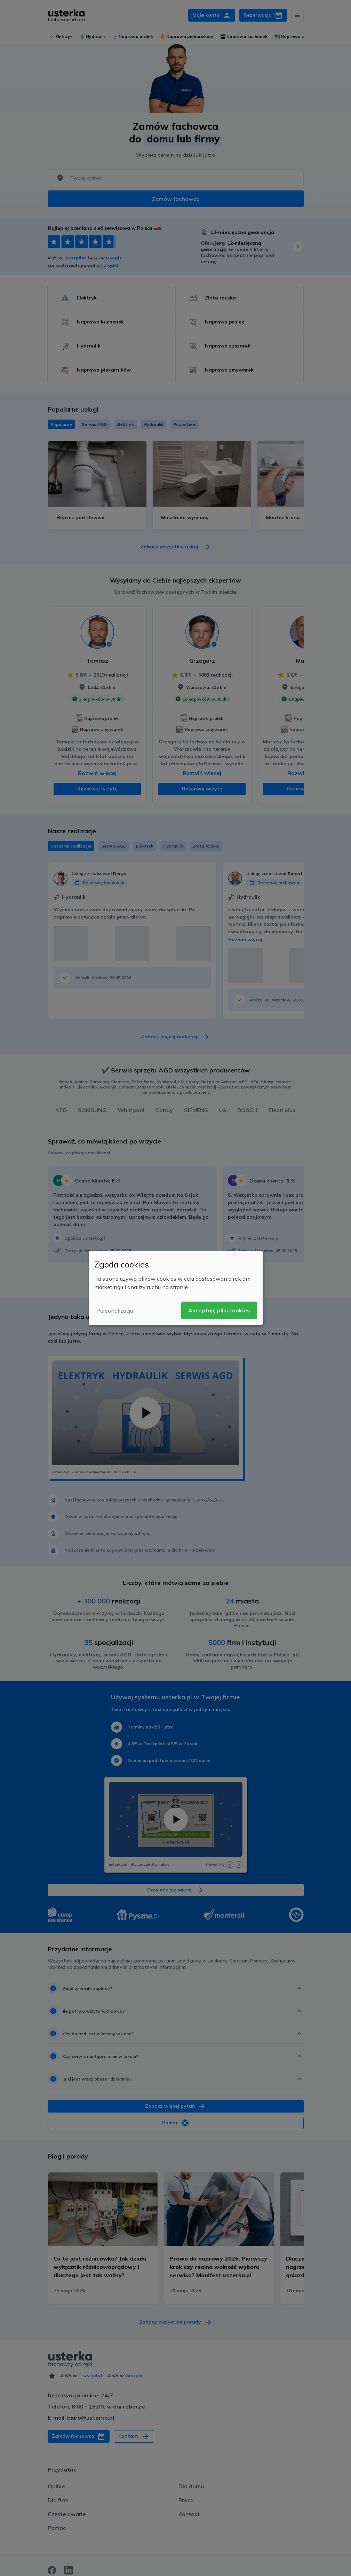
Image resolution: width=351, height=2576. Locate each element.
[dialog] (176, 1288)
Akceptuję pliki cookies (219, 1310)
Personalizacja (114, 1310)
